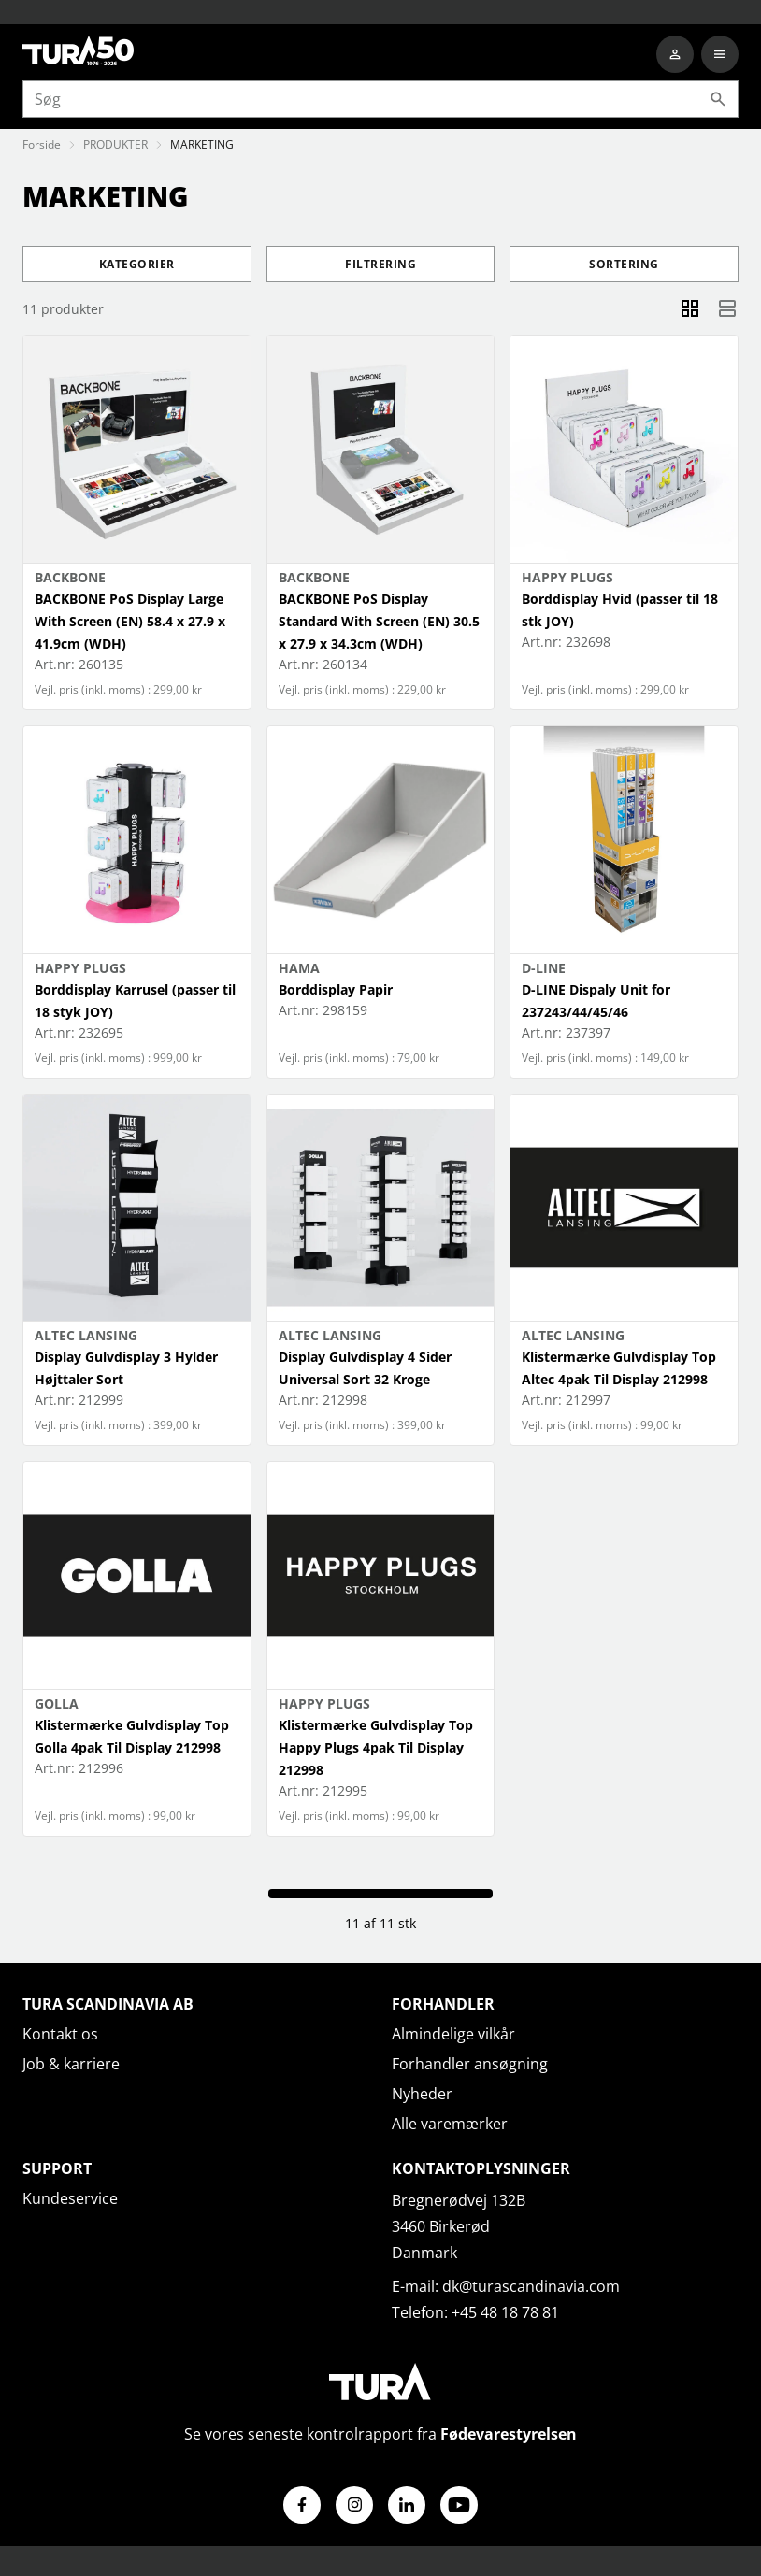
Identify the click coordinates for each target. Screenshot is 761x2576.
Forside (41, 144)
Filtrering (380, 264)
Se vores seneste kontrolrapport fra (380, 2434)
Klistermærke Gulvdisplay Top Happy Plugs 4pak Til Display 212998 (376, 1747)
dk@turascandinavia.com (531, 2286)
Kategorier (137, 264)
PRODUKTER (115, 144)
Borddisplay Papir (336, 989)
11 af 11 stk (380, 1923)
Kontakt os (60, 2034)
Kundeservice (70, 2198)
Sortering (624, 264)
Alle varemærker (450, 2123)
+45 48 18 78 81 (505, 2312)
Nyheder (422, 2093)
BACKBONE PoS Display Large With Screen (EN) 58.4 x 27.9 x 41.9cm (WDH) (130, 621)
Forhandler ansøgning (470, 2064)
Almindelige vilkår (453, 2034)
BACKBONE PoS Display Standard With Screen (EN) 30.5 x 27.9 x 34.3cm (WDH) (379, 621)
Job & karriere (71, 2064)
